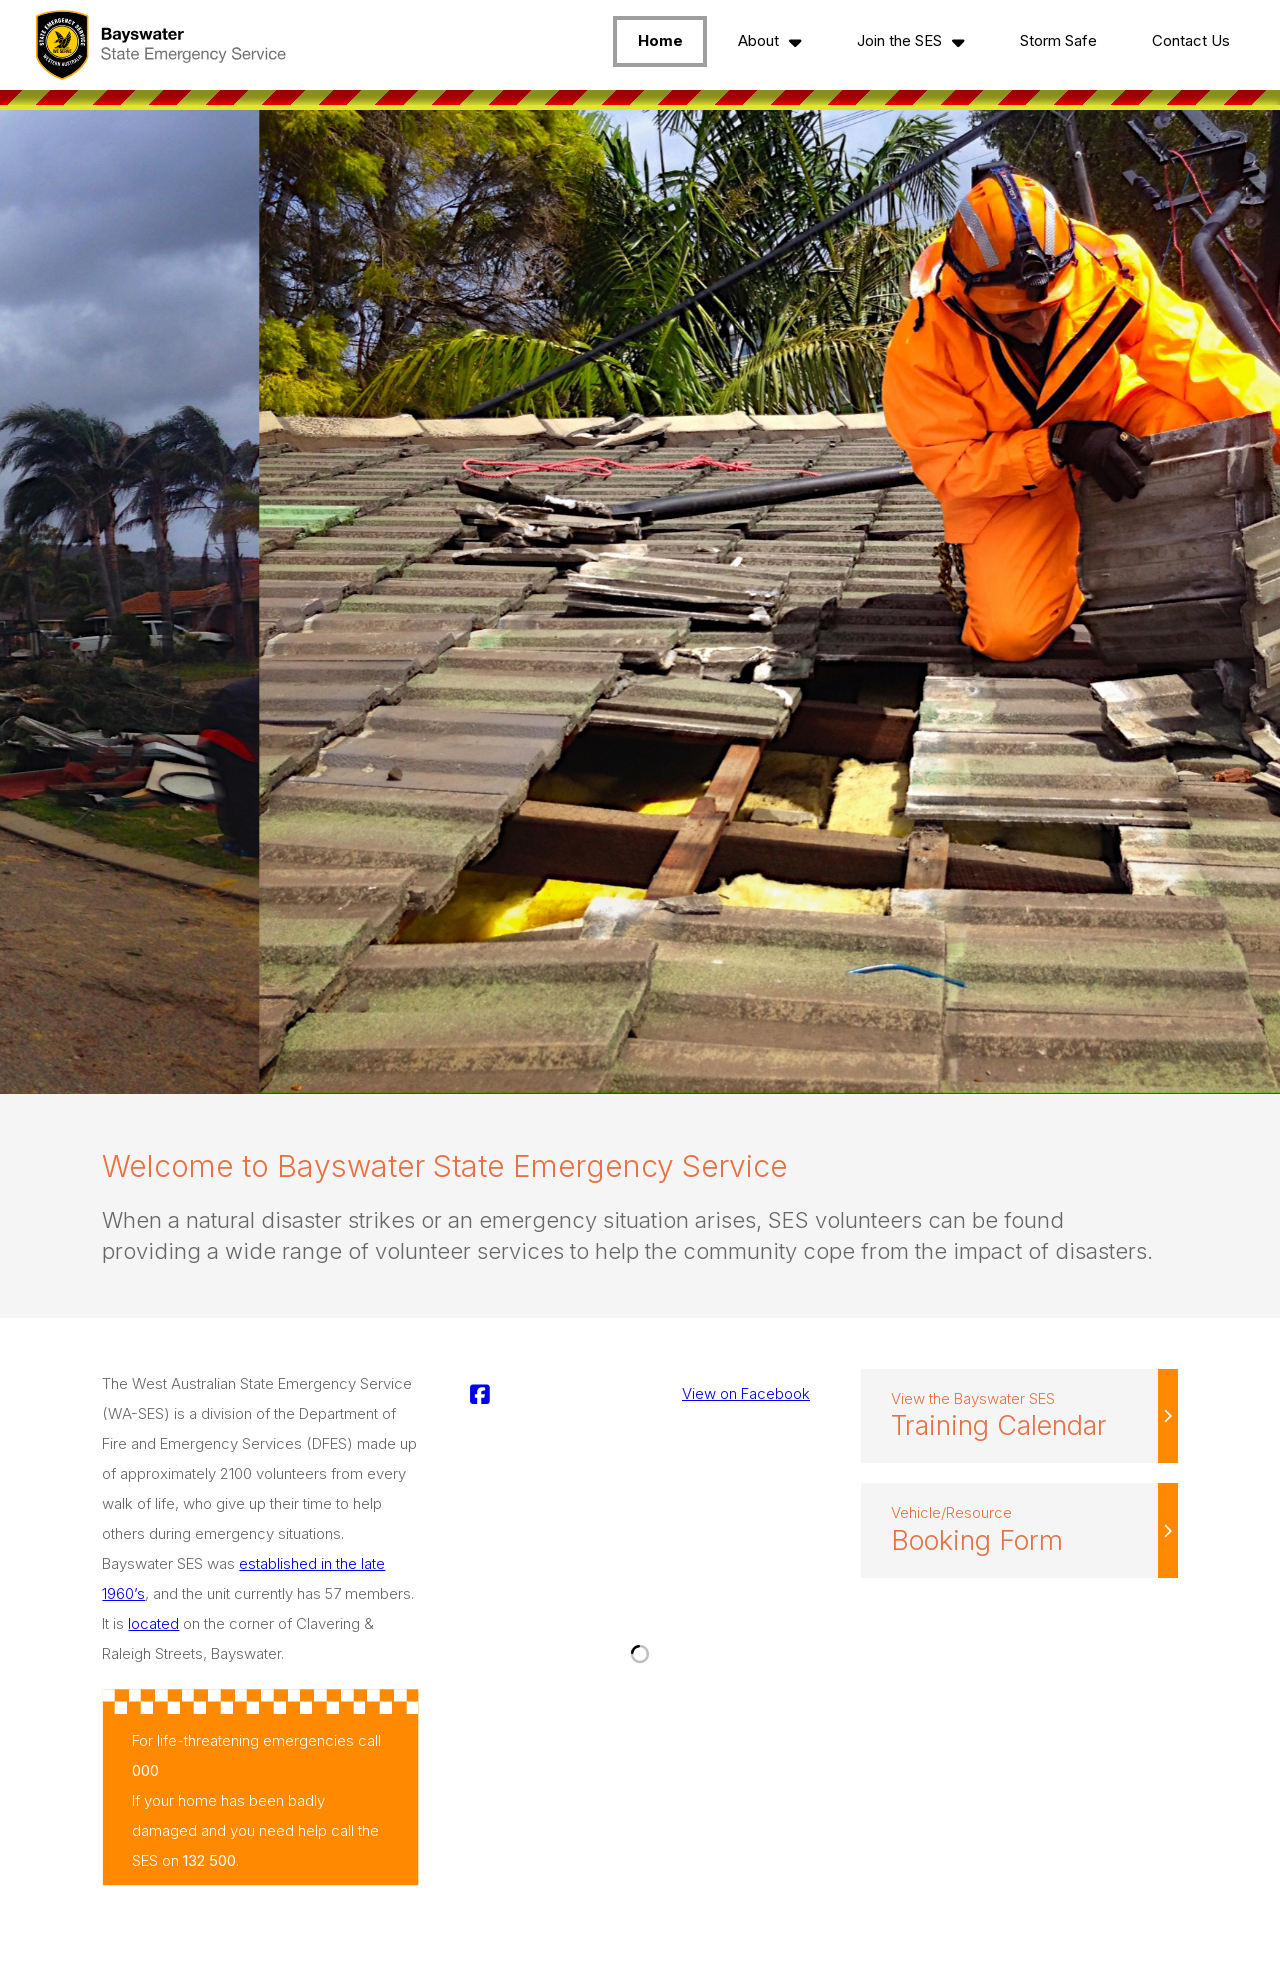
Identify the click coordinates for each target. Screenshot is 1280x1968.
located (153, 1623)
